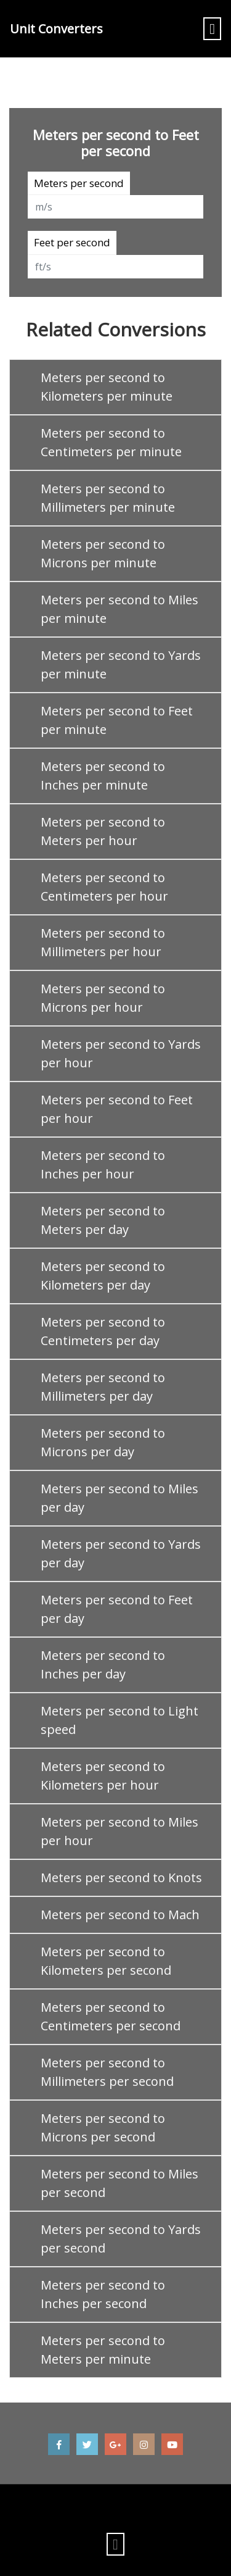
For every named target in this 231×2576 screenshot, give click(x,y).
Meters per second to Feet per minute (117, 720)
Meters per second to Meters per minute (103, 2349)
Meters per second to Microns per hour (103, 997)
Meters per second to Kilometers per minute (106, 386)
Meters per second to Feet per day (117, 1609)
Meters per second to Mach (120, 1914)
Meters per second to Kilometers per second (106, 1960)
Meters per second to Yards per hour (121, 1053)
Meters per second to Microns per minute (103, 553)
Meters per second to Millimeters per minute (108, 497)
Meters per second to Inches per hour (103, 1164)
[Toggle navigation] (212, 28)
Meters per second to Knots (121, 1877)
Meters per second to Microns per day (103, 1442)
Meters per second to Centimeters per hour (104, 886)
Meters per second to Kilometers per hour (103, 1775)
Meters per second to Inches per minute (103, 775)
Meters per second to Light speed (119, 1720)
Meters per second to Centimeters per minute (111, 442)
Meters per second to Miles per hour (119, 1831)
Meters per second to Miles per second (119, 2183)
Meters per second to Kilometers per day (103, 1275)
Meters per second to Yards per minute (121, 664)
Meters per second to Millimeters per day (103, 1386)
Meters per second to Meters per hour (103, 831)
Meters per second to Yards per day (121, 1553)
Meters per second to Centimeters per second (110, 2016)
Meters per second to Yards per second (121, 2238)
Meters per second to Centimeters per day (103, 1331)
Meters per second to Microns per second (103, 2127)
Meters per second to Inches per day (103, 1664)
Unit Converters (56, 28)
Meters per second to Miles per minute (119, 609)
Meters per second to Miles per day (119, 1497)
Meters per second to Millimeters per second (107, 2072)
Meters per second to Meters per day (103, 1220)
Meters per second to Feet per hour (117, 1109)
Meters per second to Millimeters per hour (103, 942)
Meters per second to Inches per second (103, 2294)
